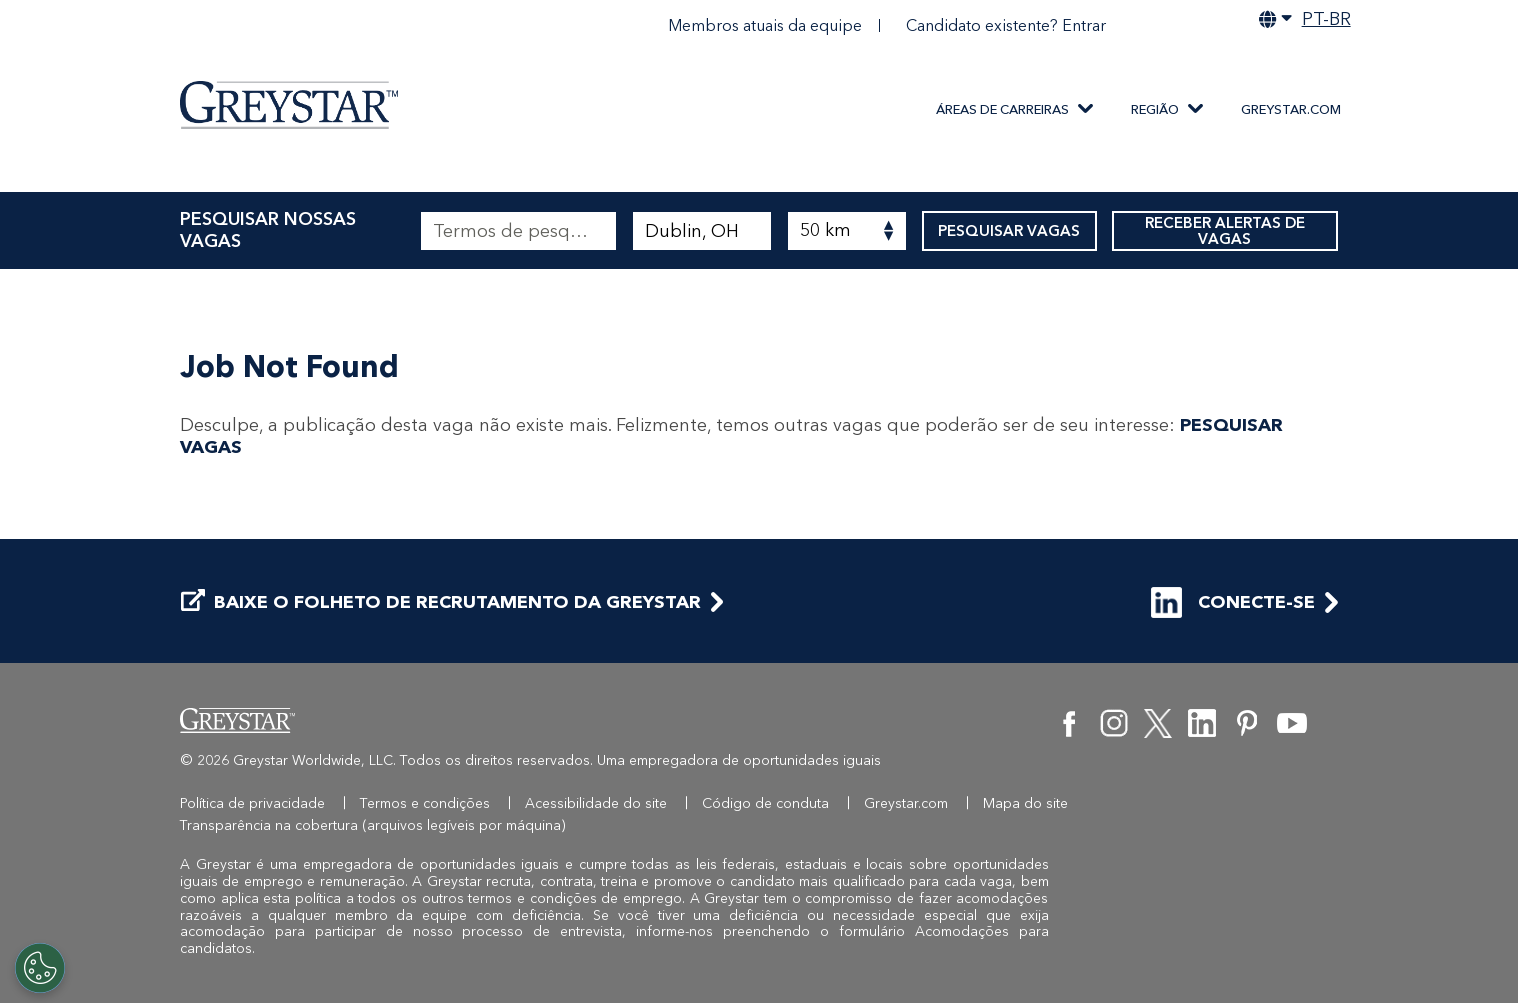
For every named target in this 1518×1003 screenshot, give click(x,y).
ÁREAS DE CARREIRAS (1002, 109)
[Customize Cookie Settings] (40, 968)
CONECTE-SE (1233, 602)
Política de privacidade (252, 803)
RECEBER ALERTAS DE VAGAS (1225, 231)
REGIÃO (1155, 109)
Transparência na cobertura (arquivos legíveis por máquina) (373, 825)
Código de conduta (765, 803)
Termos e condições (425, 803)
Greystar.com (1291, 109)
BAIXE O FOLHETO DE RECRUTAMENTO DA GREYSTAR (441, 602)
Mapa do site (1025, 803)
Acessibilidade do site (596, 803)
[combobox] (701, 231)
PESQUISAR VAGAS (1009, 231)
